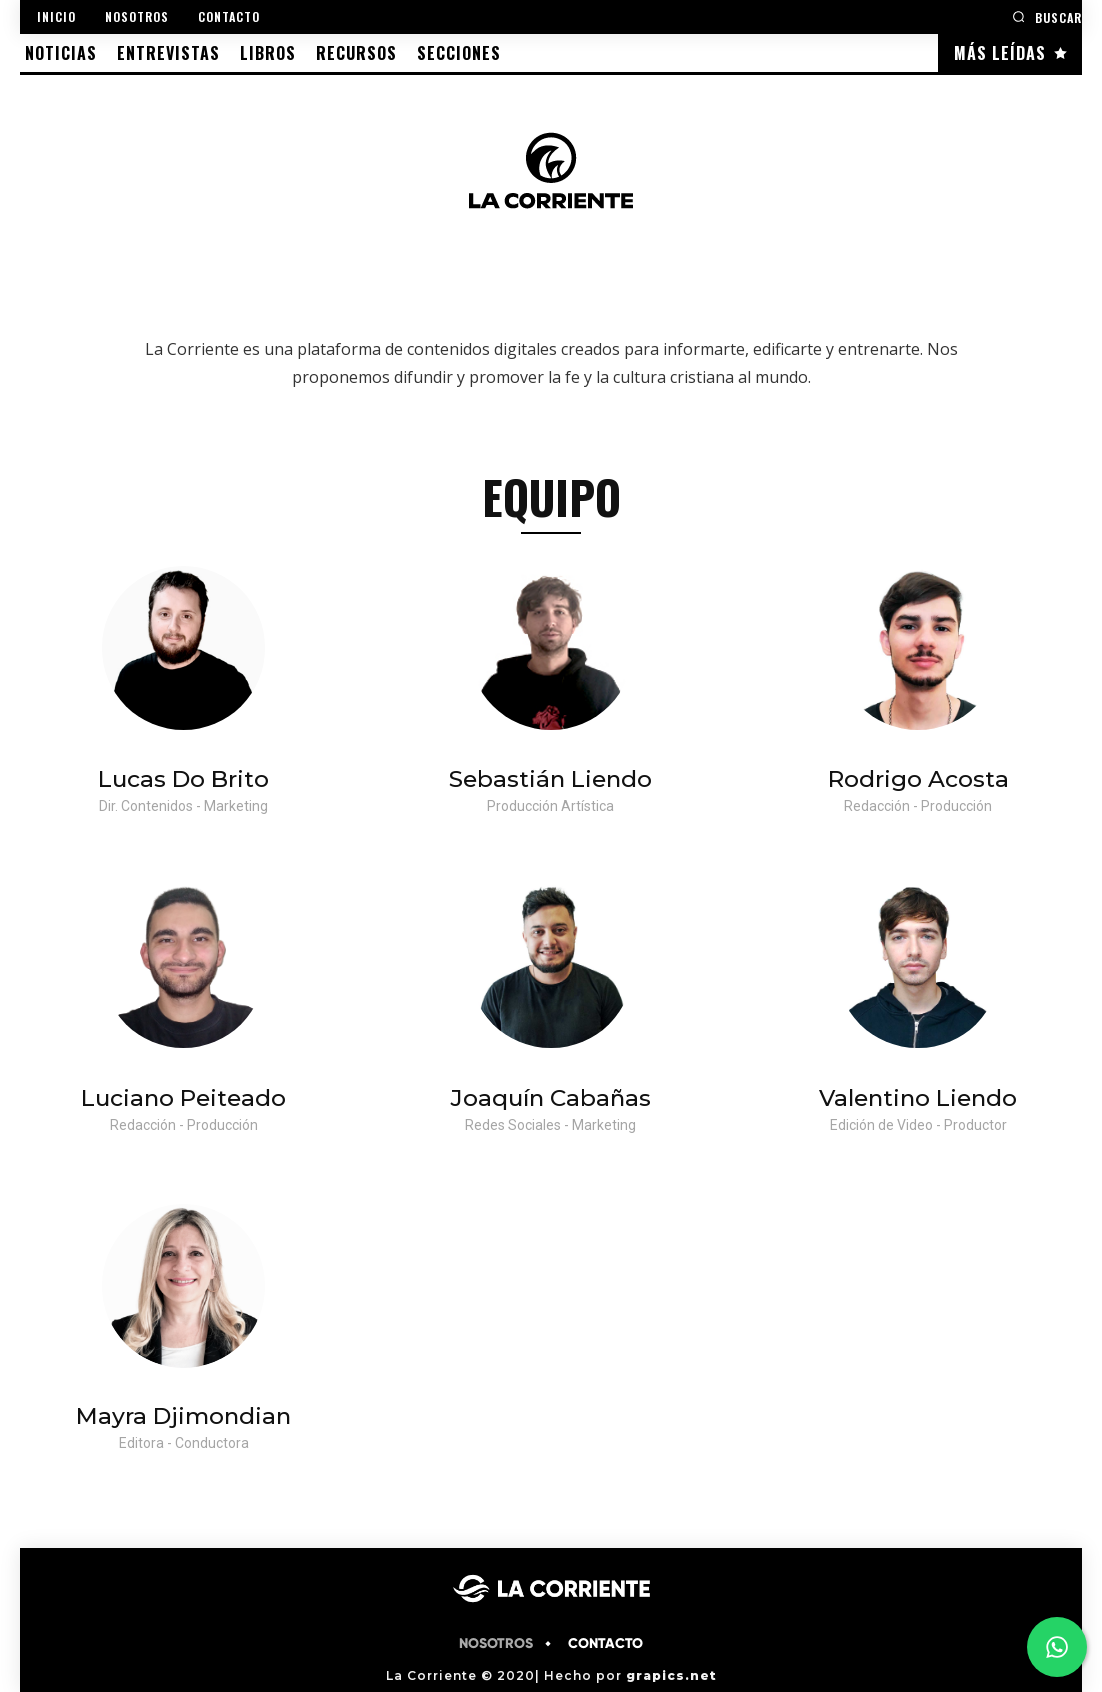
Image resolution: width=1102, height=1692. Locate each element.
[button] (1047, 16)
